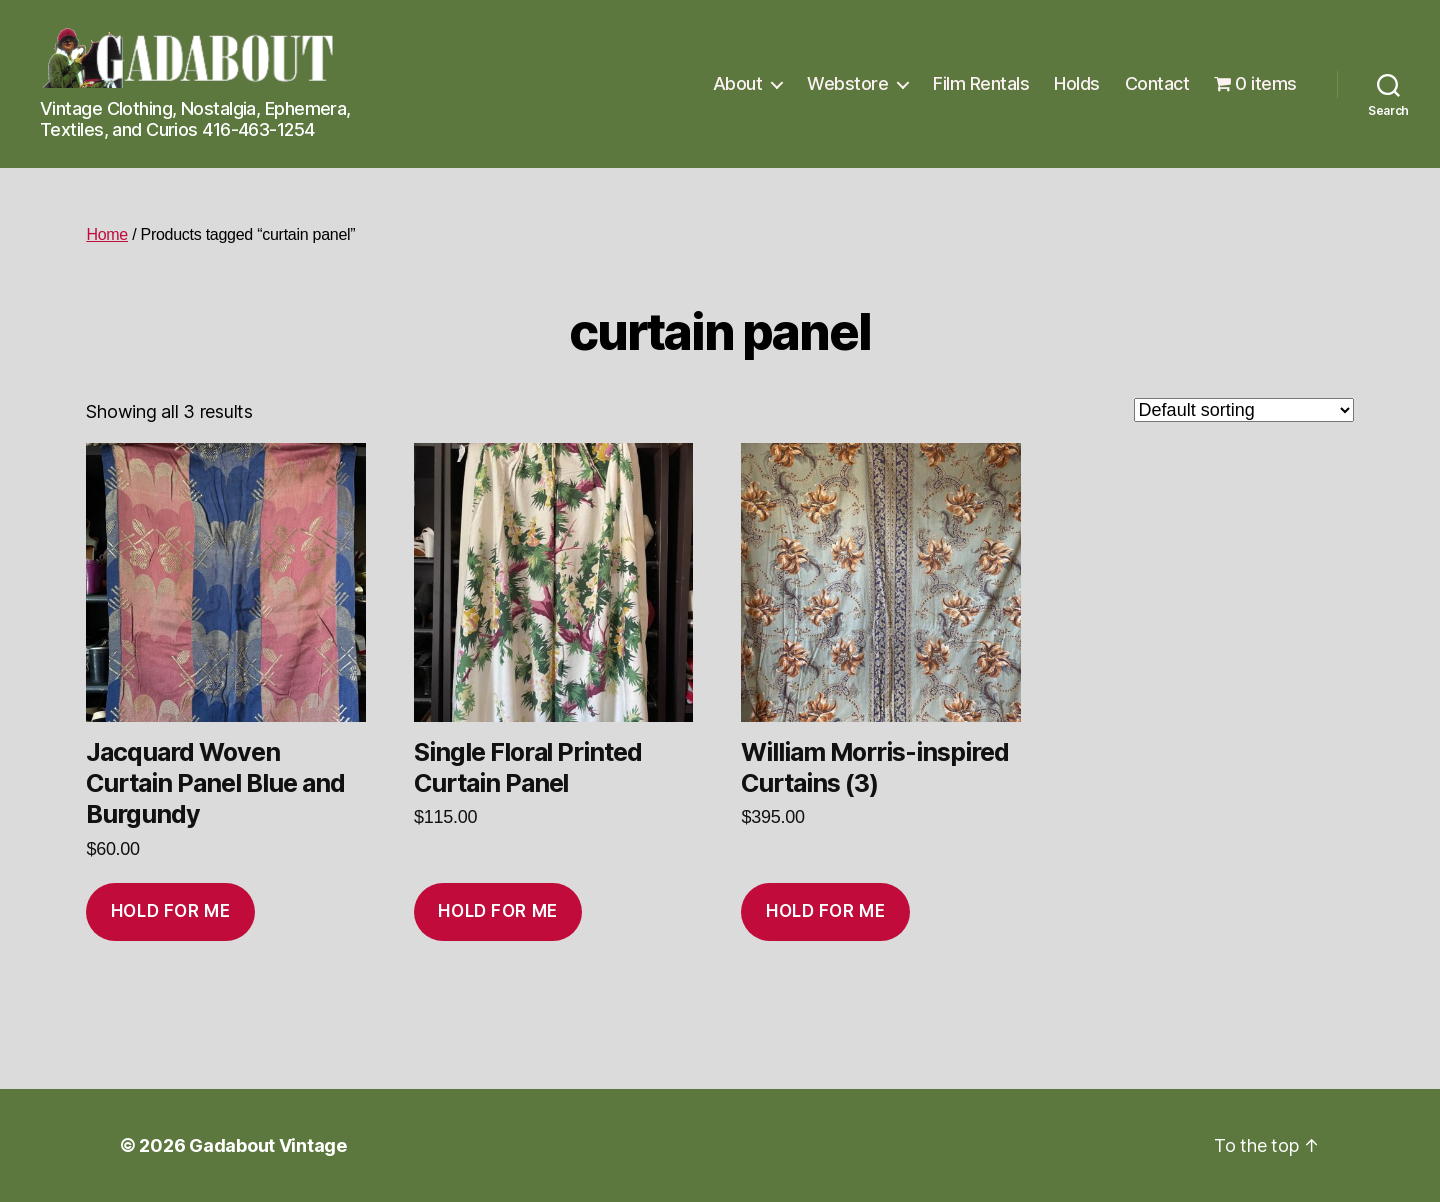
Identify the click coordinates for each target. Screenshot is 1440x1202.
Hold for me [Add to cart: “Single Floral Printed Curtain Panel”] (497, 911)
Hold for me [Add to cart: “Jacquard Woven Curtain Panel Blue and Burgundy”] (170, 911)
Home (107, 234)
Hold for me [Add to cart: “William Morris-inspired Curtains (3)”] (825, 911)
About (738, 83)
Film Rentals (981, 83)
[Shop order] (1244, 410)
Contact (1157, 83)
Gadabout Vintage (268, 1145)
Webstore (847, 83)
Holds (1077, 83)
